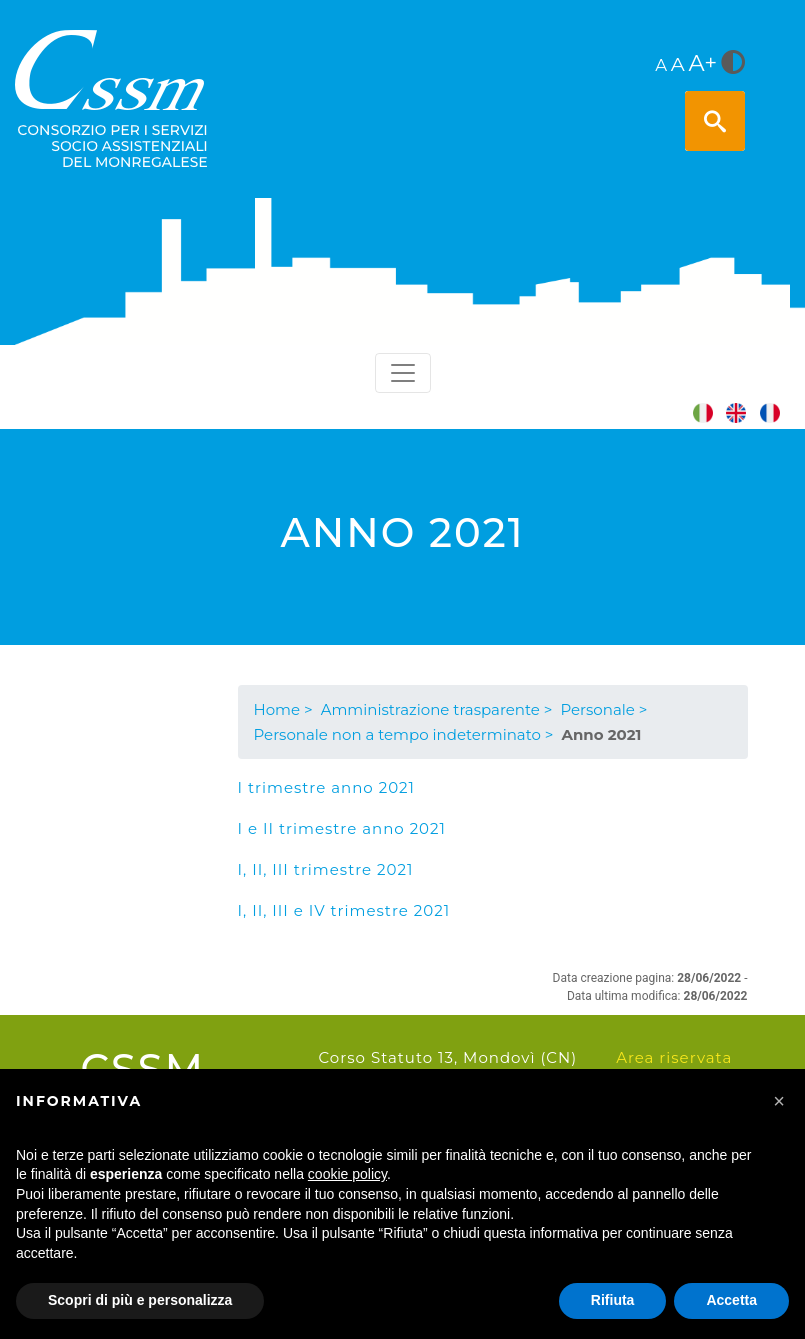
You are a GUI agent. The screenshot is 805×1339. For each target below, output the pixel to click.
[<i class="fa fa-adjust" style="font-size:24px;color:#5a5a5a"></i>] (733, 64)
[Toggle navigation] (403, 373)
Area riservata (674, 1057)
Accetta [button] (731, 1300)
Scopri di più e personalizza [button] (140, 1300)
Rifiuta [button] (613, 1300)
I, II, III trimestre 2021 (326, 869)
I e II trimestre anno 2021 (342, 828)
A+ (703, 63)
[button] (779, 1101)
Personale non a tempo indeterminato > (404, 734)
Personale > (603, 709)
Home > (283, 709)
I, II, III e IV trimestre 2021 (344, 910)
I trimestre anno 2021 (327, 787)
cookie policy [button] (347, 1174)
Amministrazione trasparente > (437, 709)
